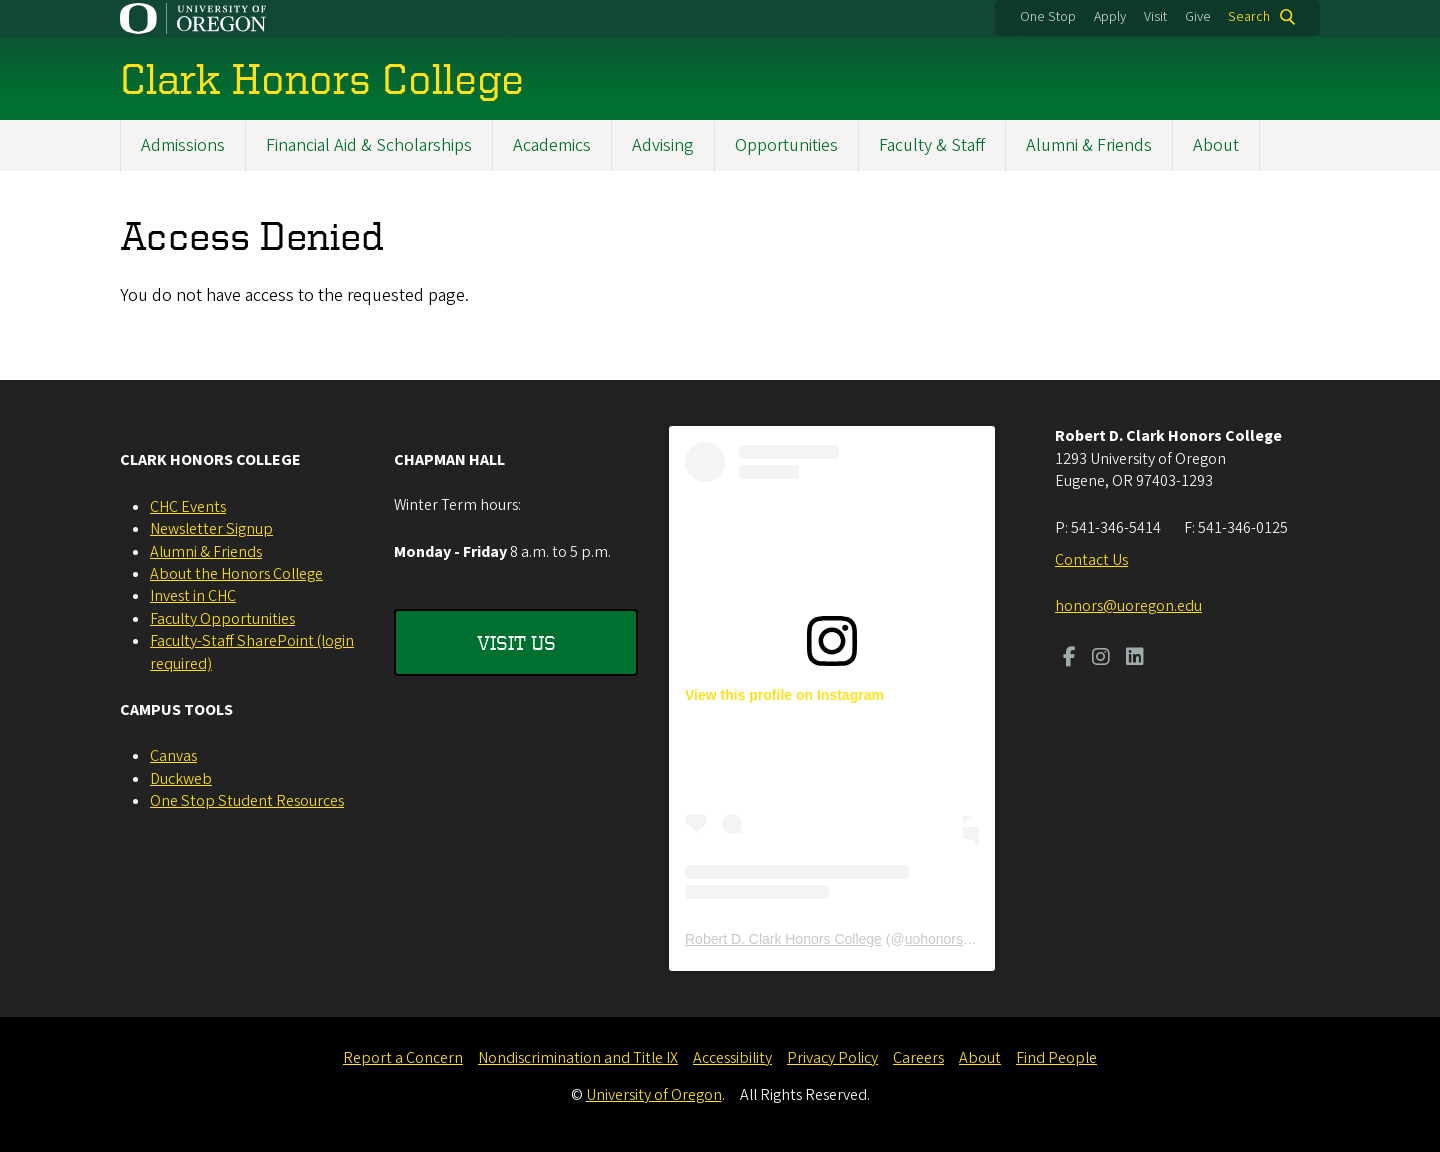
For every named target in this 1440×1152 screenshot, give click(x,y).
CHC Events (188, 507)
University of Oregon (654, 1095)
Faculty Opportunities (222, 619)
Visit (1155, 17)
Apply (1110, 17)
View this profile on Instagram (784, 695)
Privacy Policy (832, 1058)
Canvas (173, 756)
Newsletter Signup (211, 529)
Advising (663, 145)
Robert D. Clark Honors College (783, 939)
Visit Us (516, 642)
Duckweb (181, 779)
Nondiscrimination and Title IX (578, 1058)
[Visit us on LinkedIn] (1135, 659)
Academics (552, 145)
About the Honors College (236, 574)
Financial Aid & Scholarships (369, 145)
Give (1198, 17)
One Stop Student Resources (247, 801)
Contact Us (1091, 560)
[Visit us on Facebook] (1069, 659)
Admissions (183, 145)
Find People (1056, 1058)
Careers (918, 1058)
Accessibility (732, 1058)
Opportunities (786, 145)
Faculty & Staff (932, 145)
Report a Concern (403, 1058)
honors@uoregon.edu (1128, 606)
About (1216, 145)
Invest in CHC (193, 596)
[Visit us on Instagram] (1101, 659)
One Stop (1048, 17)
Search (1249, 17)
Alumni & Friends (1089, 145)
